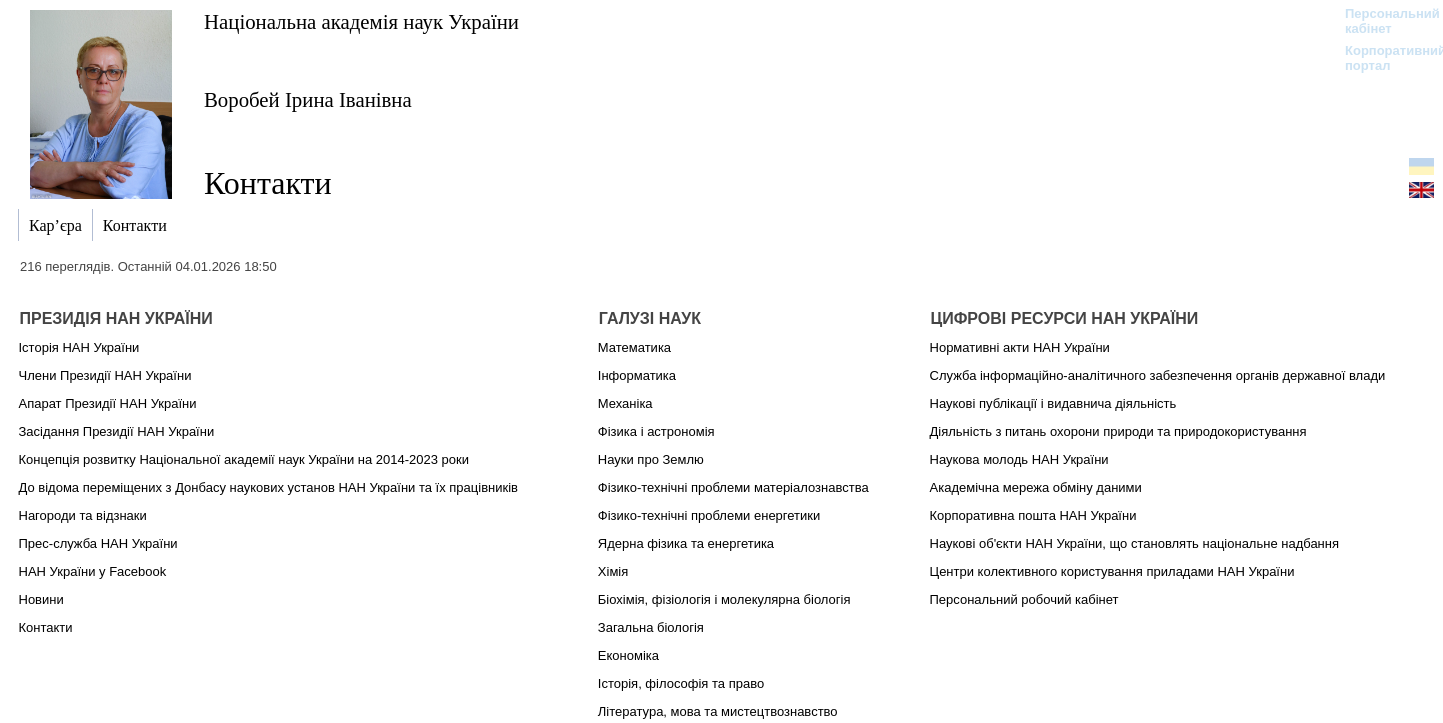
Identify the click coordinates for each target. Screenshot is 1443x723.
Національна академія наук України (361, 21)
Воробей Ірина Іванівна (308, 99)
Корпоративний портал (1382, 58)
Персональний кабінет (1382, 21)
